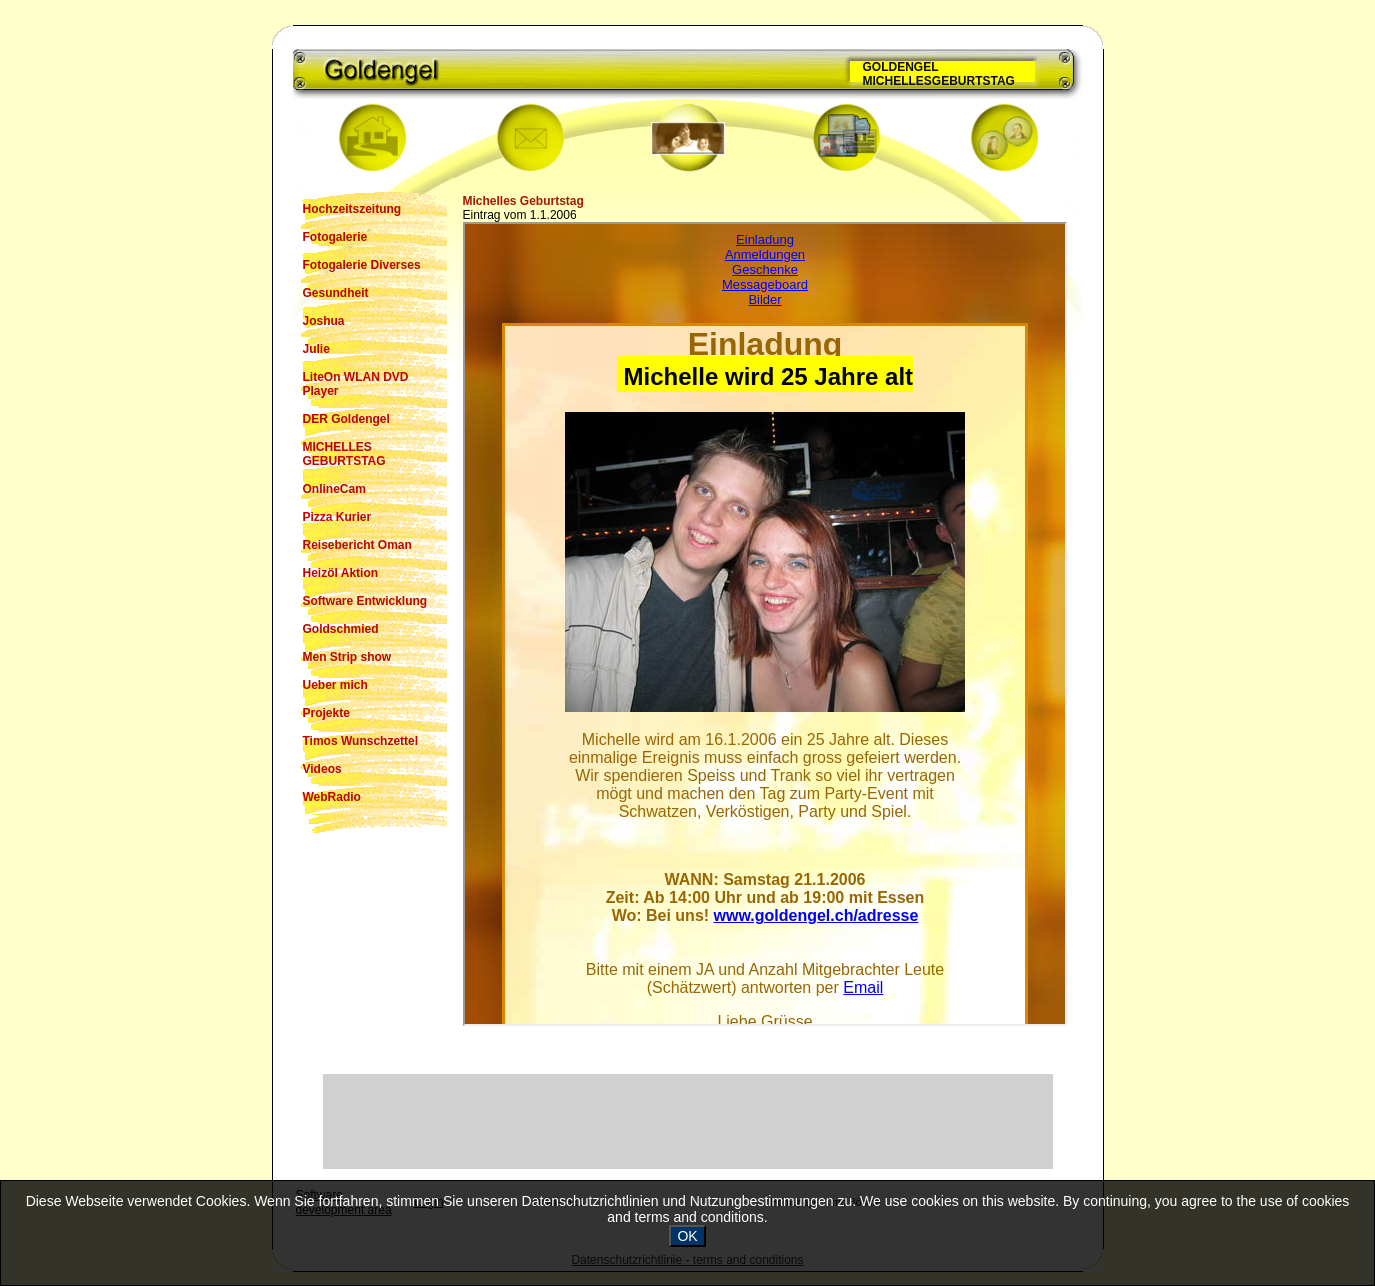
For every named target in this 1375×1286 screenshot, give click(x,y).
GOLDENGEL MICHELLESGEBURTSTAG (939, 74)
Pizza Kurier (337, 517)
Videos (322, 769)
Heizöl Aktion (341, 573)
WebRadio (332, 797)
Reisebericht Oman (357, 545)
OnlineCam (334, 489)
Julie (316, 349)
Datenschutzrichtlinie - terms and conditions (687, 1260)
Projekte (326, 713)
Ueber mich (335, 685)
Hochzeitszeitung (352, 209)
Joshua (324, 321)
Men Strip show (347, 657)
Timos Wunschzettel (361, 741)
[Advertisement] (688, 1120)
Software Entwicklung (365, 601)
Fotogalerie (335, 237)
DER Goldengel (346, 419)
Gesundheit (336, 293)
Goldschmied (341, 629)
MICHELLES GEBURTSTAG (344, 454)
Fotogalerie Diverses (362, 265)
